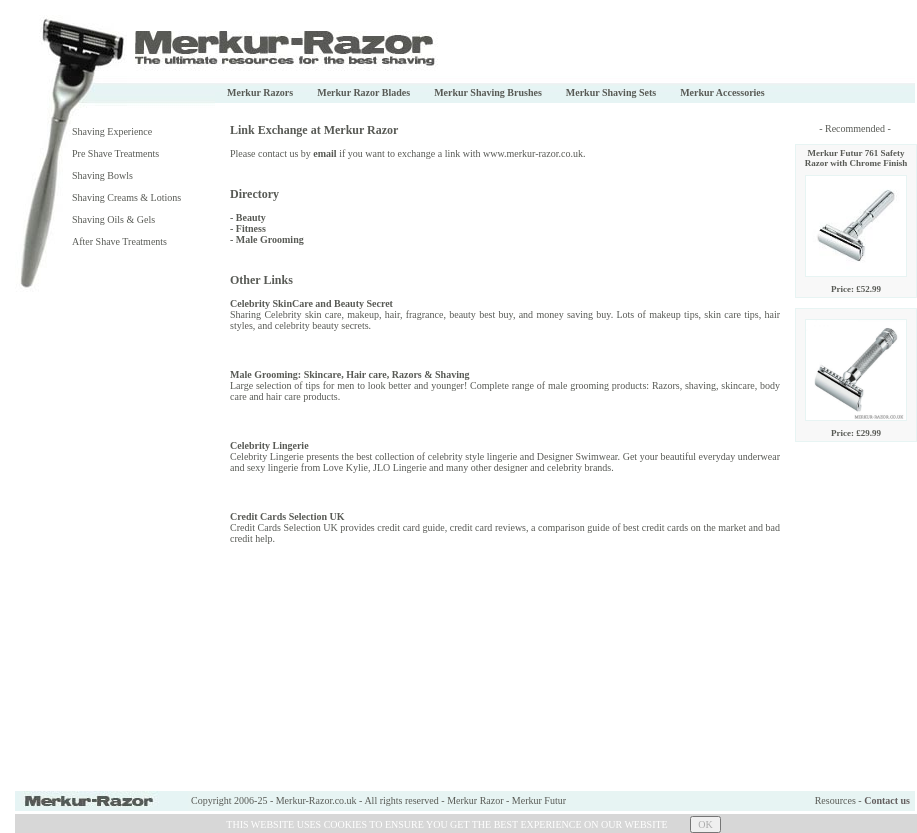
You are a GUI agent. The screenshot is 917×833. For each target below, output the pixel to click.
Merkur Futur (539, 800)
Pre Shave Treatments (115, 153)
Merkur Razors (260, 92)
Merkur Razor (475, 800)
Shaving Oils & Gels (113, 219)
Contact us (887, 800)
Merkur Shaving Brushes (488, 92)
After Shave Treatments (119, 241)
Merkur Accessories (722, 92)
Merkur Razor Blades (363, 92)
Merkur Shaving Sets (611, 92)
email (324, 153)
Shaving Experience (112, 131)
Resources (835, 800)
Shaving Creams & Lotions (126, 197)
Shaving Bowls (102, 175)
